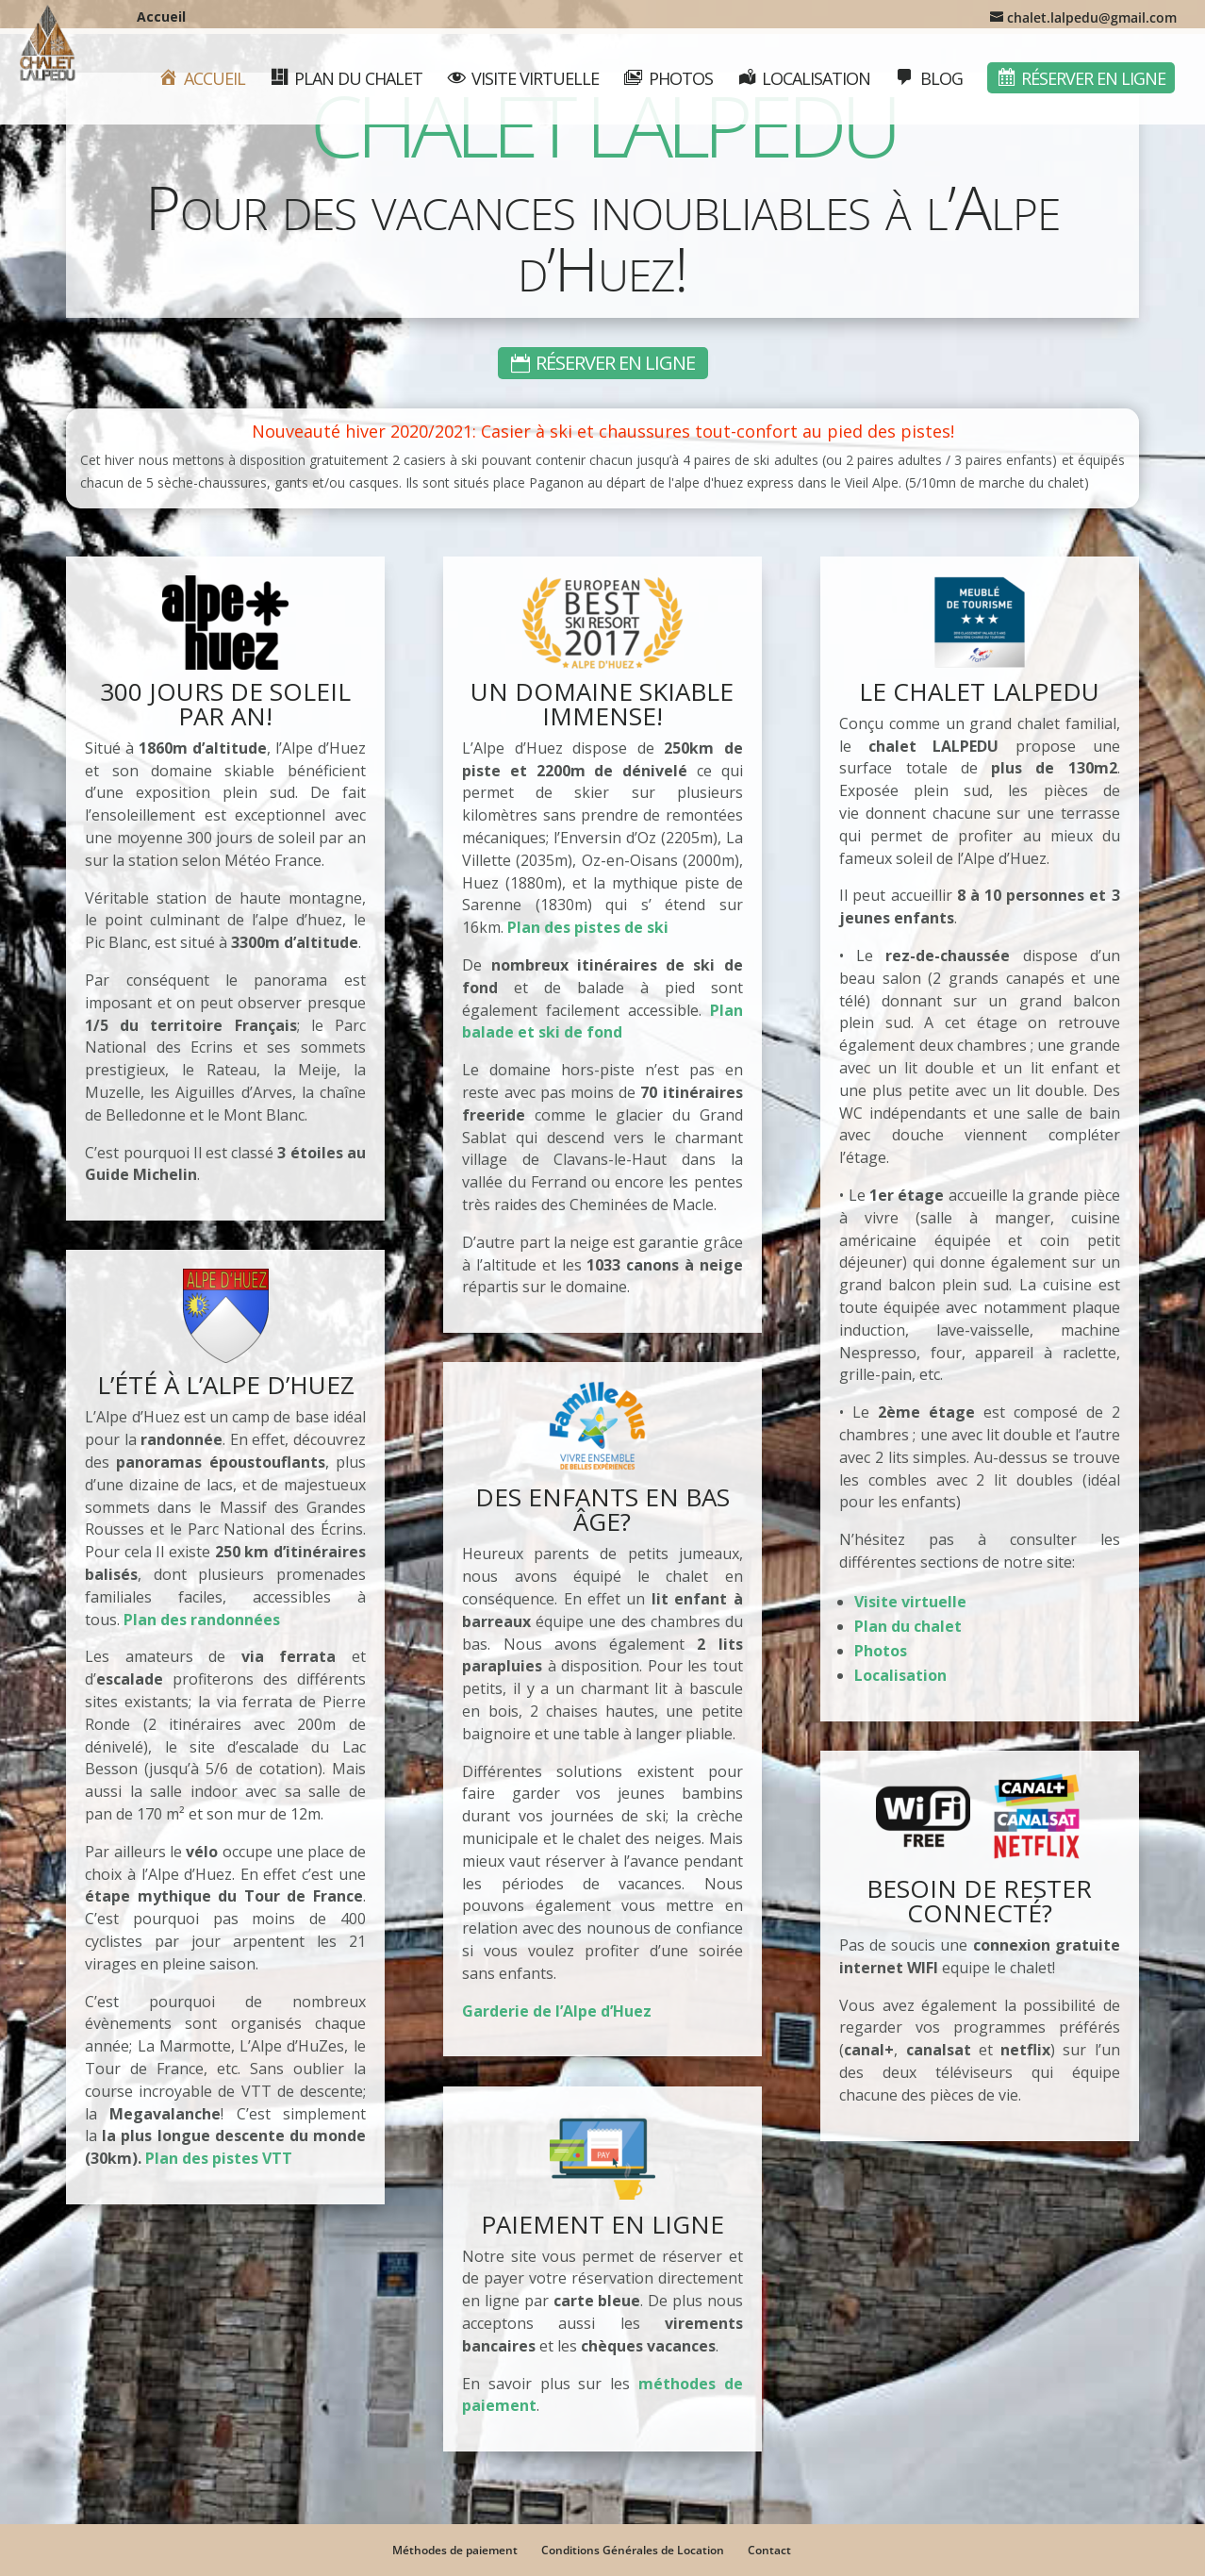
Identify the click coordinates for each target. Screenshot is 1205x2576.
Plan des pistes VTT (218, 2158)
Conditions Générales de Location (632, 2550)
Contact (769, 2550)
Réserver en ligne (615, 362)
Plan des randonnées (202, 1619)
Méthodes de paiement (455, 2550)
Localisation (900, 1675)
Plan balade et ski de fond (602, 1021)
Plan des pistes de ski (588, 927)
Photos (880, 1650)
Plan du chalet (908, 1626)
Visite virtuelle (910, 1601)
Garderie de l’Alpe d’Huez (557, 2011)
